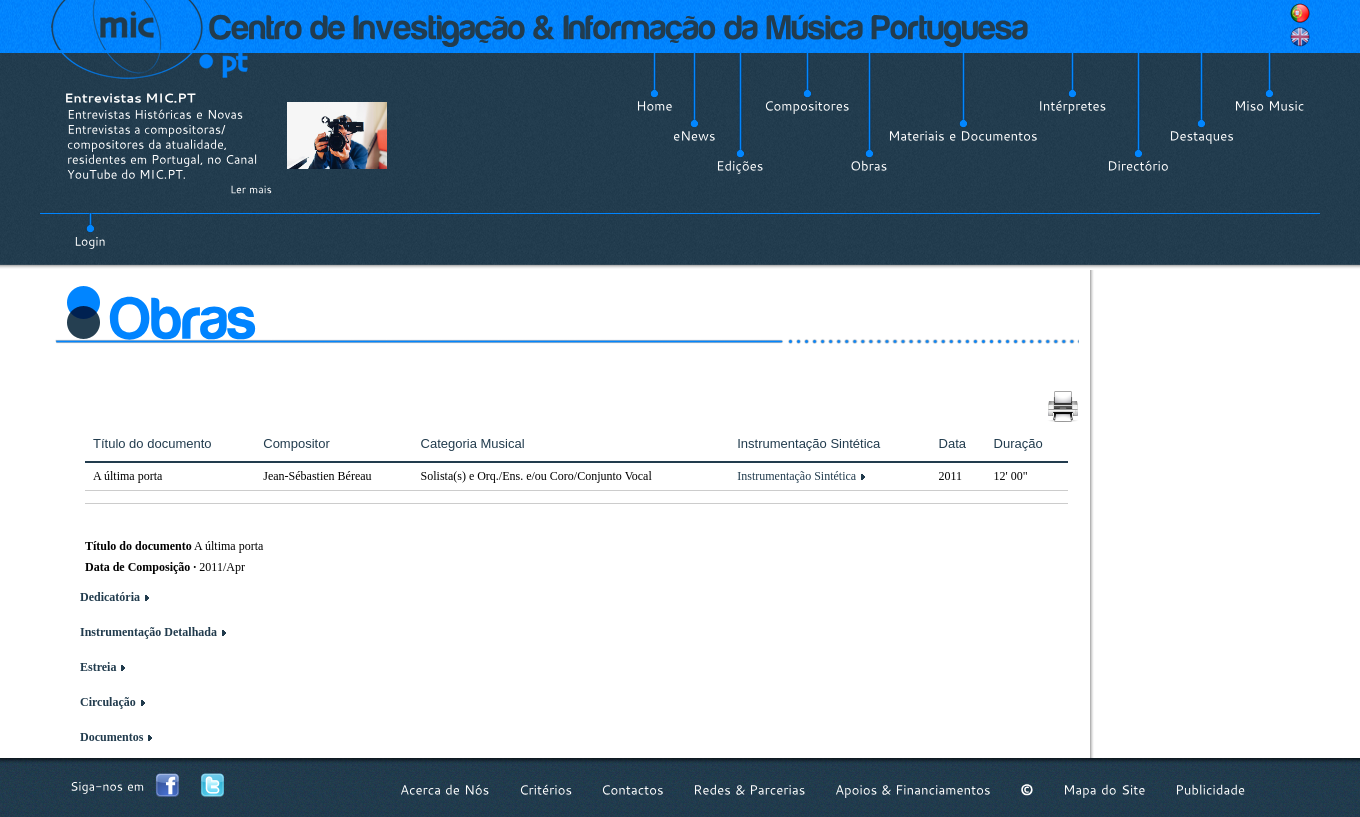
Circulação (108, 702)
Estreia (98, 667)
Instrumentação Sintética (796, 476)
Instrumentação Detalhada (148, 632)
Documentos (111, 737)
